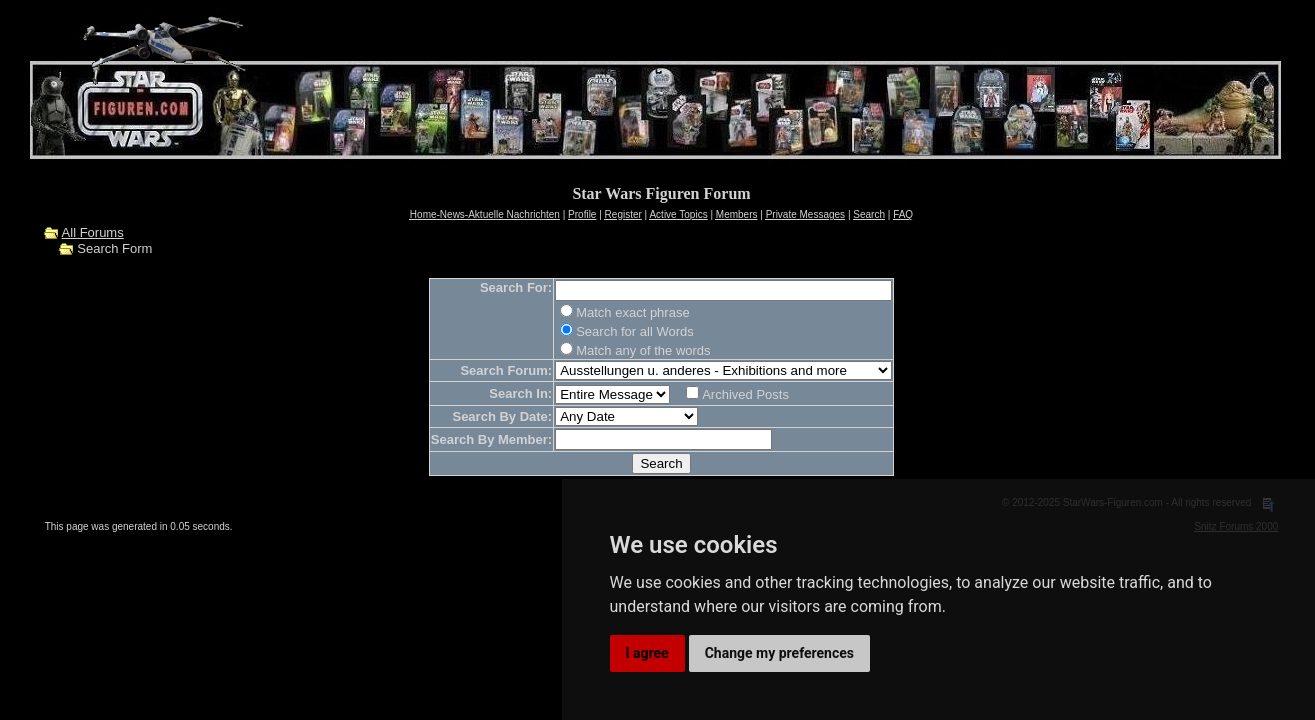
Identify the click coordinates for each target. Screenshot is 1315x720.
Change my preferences (779, 653)
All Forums (93, 232)
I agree (647, 653)
